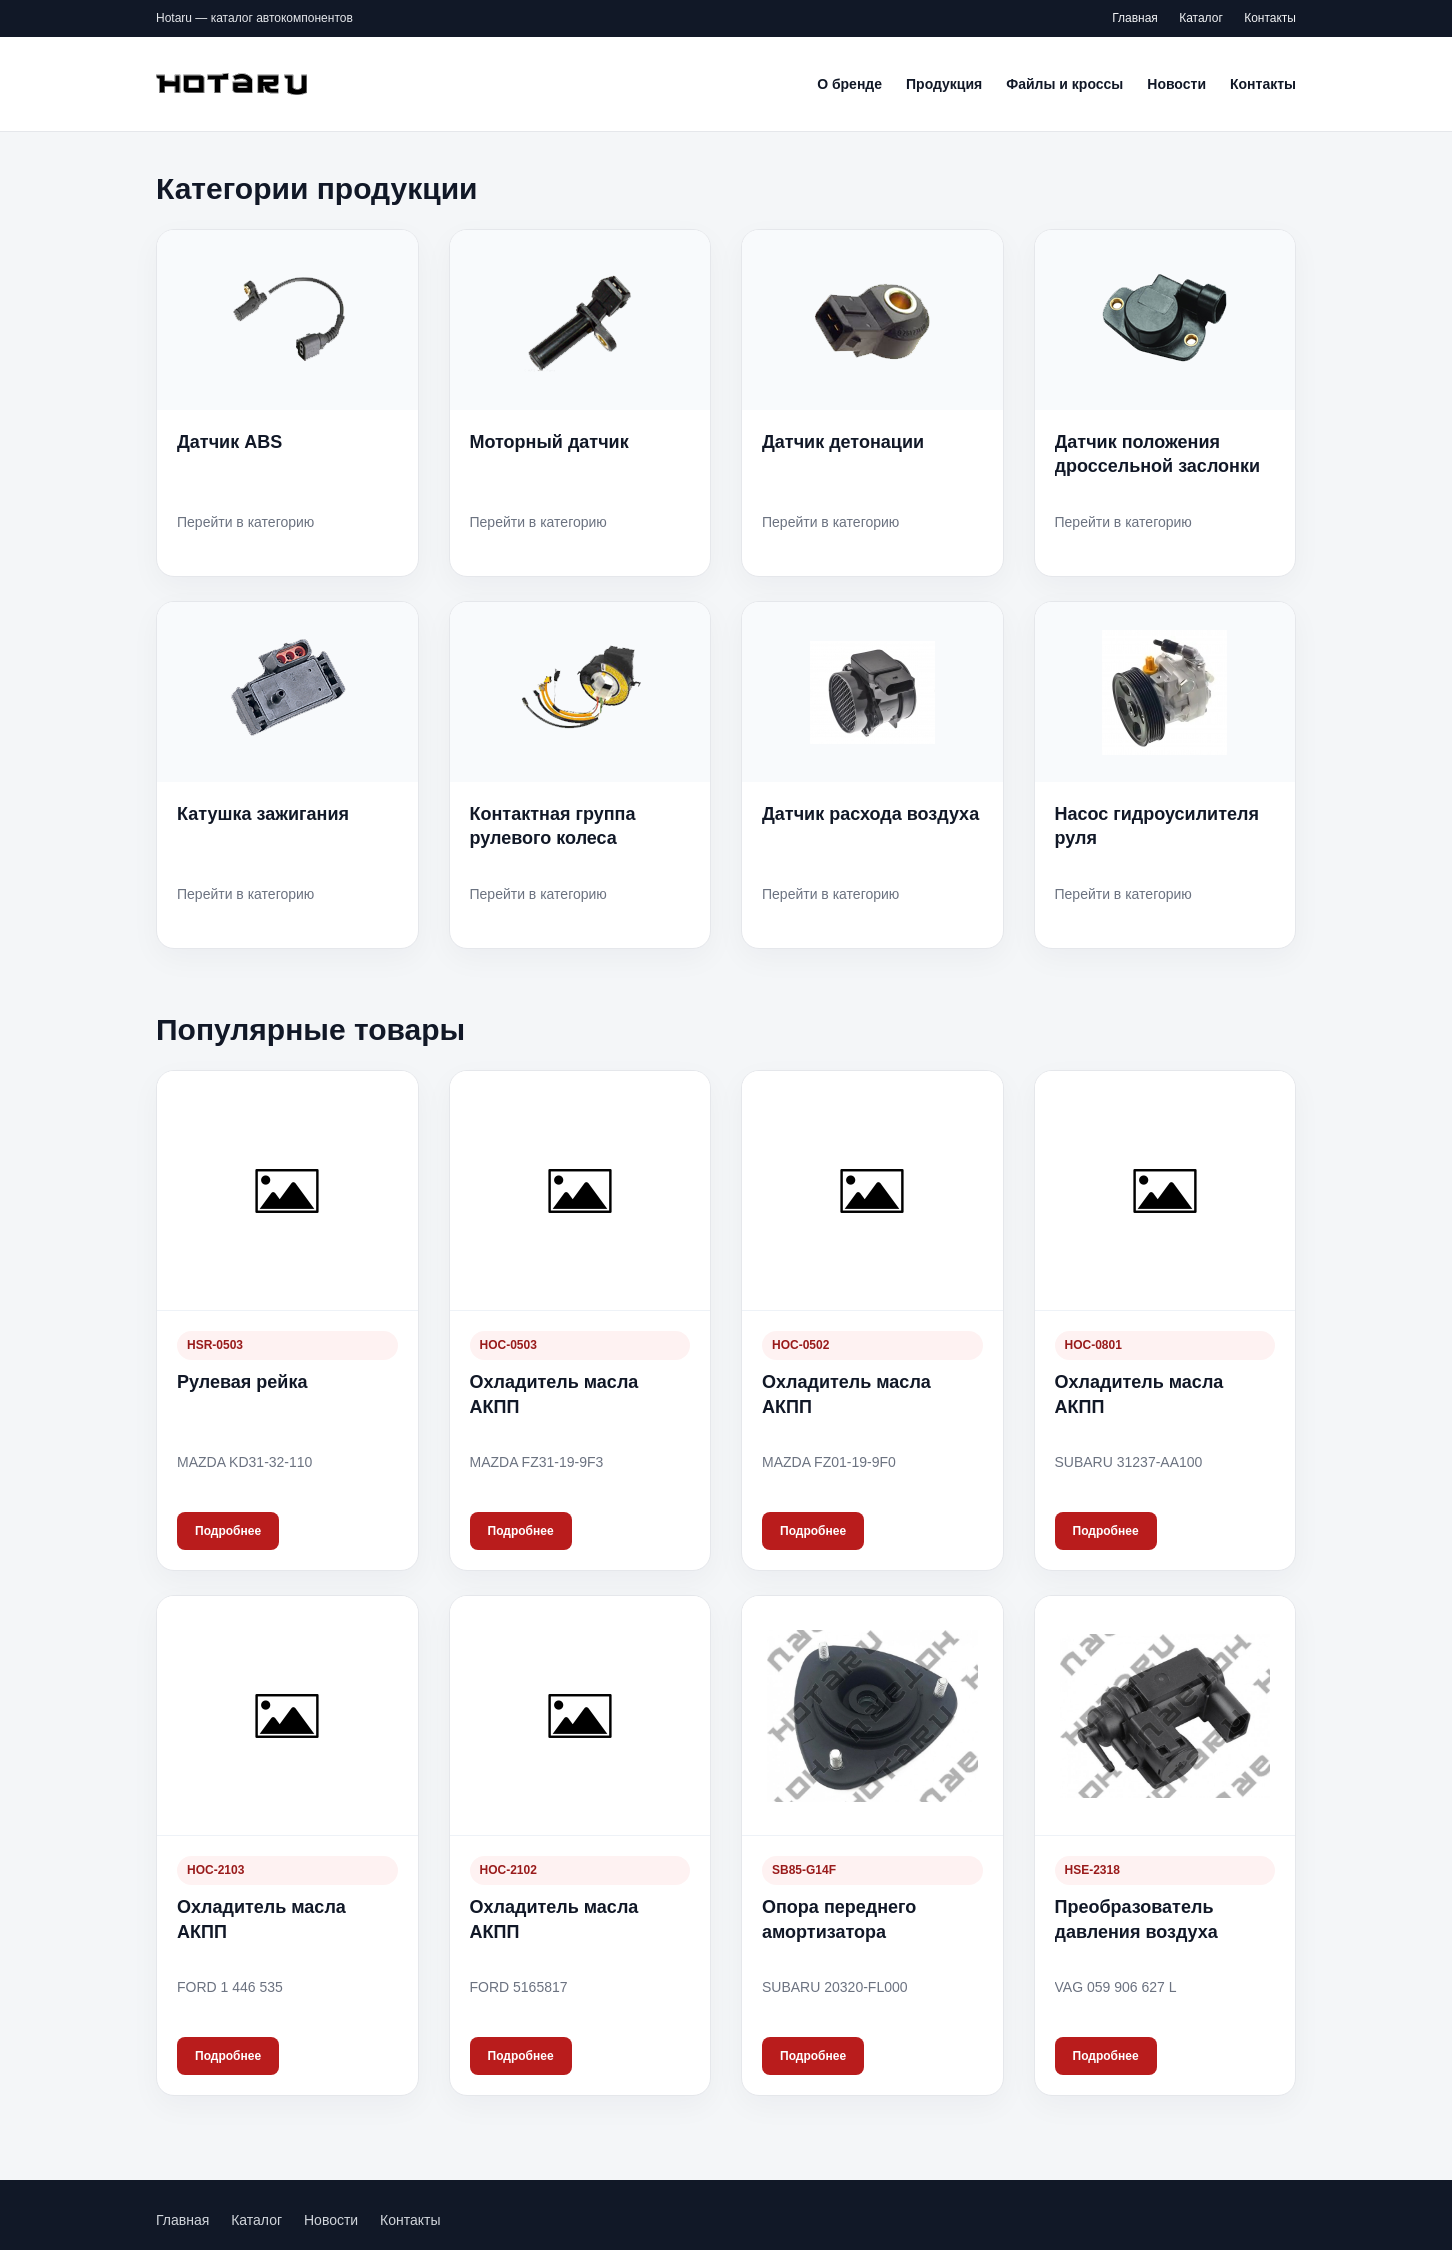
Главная (1135, 18)
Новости (1176, 84)
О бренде (849, 84)
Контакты (1270, 18)
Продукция (944, 84)
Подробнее (228, 1531)
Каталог (1201, 18)
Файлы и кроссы (1064, 84)
